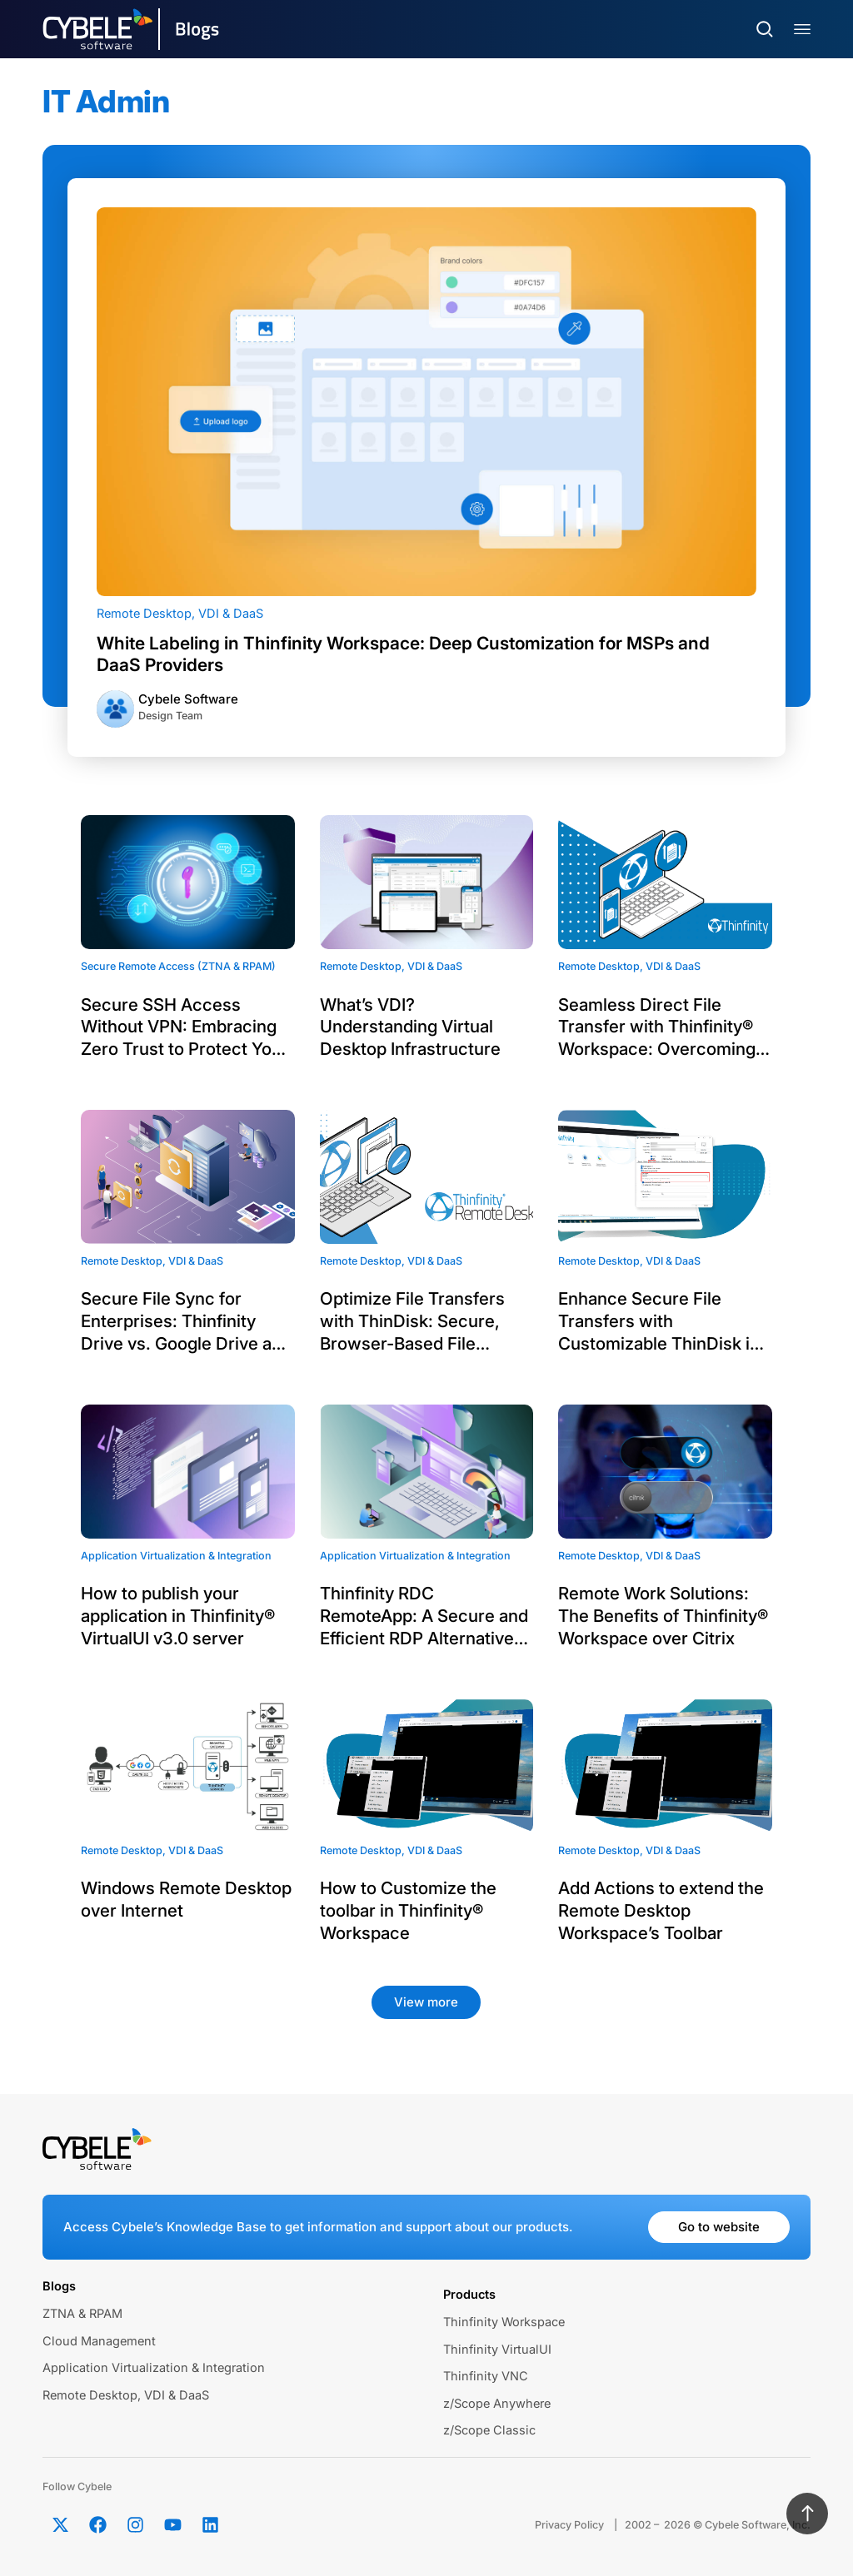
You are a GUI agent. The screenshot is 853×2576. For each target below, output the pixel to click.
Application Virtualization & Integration (153, 2367)
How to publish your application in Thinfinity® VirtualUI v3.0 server (178, 1615)
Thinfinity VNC (485, 2376)
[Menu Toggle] (802, 29)
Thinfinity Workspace (504, 2322)
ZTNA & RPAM (82, 2313)
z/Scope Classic (489, 2430)
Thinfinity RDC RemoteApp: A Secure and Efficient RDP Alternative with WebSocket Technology (424, 1616)
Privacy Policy (569, 2525)
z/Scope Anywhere (497, 2403)
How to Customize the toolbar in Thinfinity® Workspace (408, 1909)
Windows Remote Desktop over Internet (186, 1899)
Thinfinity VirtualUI (497, 2349)
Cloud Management (99, 2341)
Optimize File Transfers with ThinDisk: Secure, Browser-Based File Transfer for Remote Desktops (412, 1321)
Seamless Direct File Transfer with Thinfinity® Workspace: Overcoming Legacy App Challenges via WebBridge (664, 1027)
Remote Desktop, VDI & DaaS (180, 613)
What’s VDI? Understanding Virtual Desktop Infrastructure (410, 1026)
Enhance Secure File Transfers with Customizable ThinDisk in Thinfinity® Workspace (659, 1321)
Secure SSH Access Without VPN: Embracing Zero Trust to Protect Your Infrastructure (184, 1027)
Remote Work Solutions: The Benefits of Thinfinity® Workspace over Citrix (663, 1615)
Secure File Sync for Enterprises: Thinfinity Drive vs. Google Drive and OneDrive (186, 1321)
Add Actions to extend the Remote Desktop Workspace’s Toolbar (661, 1909)
